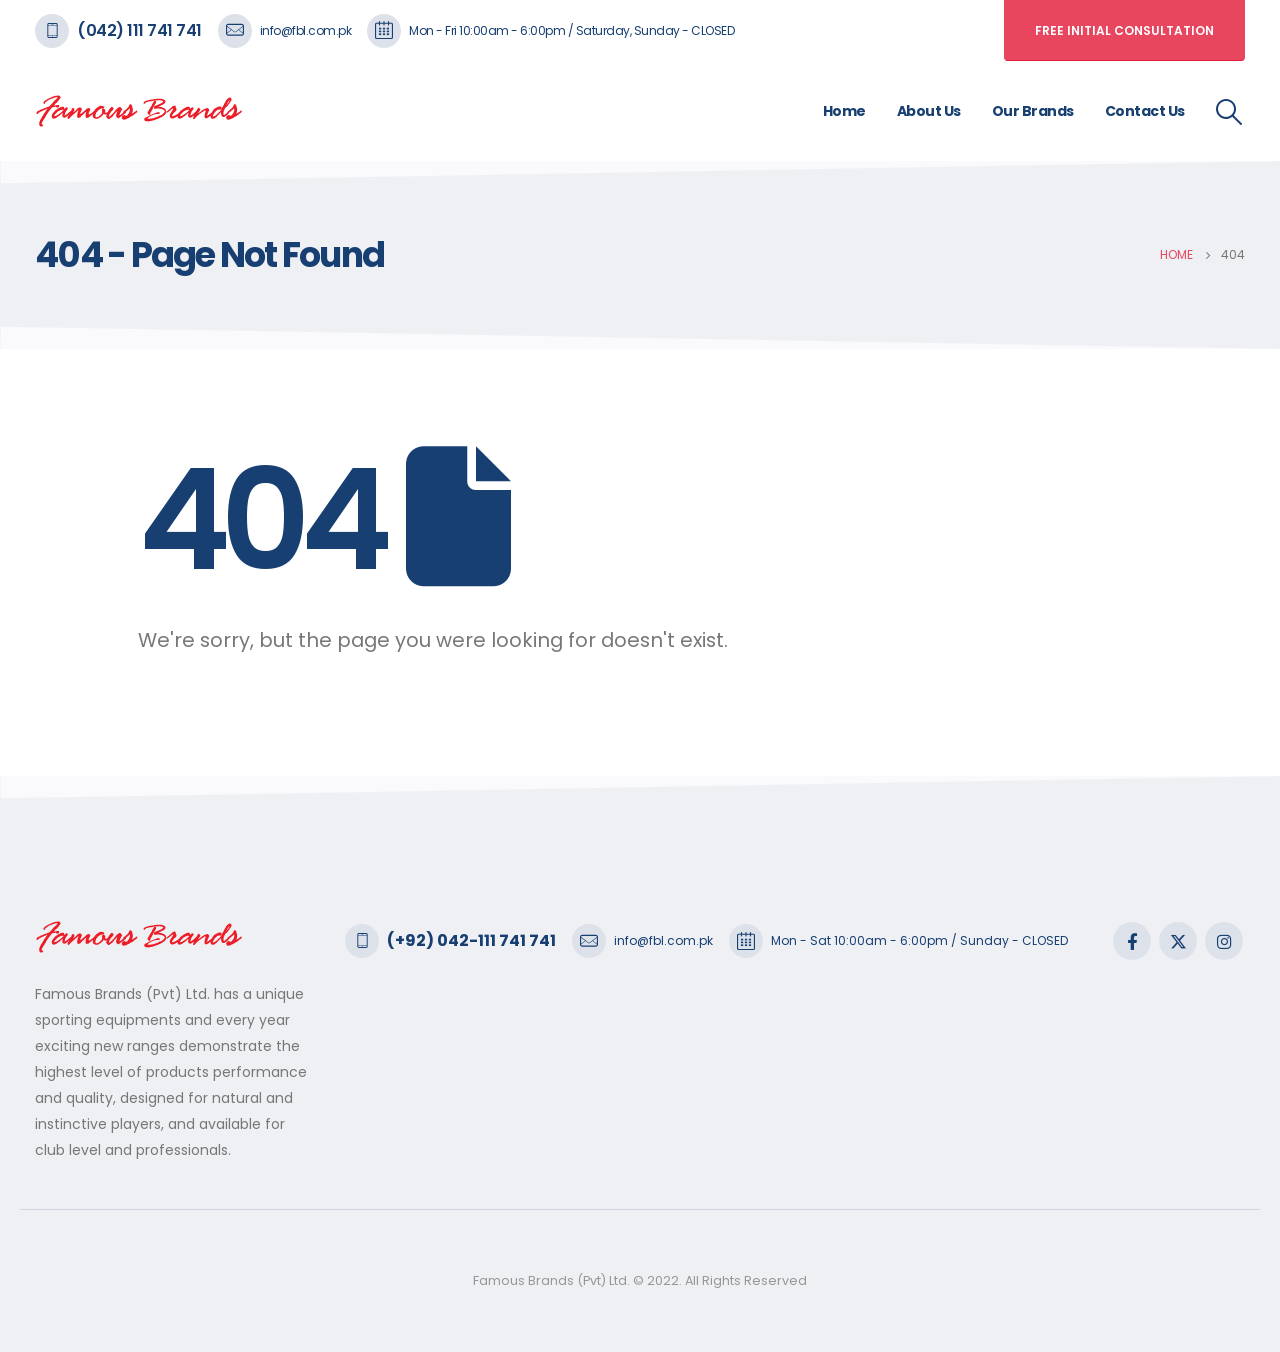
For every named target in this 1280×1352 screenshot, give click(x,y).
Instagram (1224, 941)
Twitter (1178, 941)
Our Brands (1033, 111)
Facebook (1132, 941)
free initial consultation (1124, 30)
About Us (929, 111)
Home (844, 111)
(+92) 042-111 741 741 (471, 940)
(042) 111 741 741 (139, 30)
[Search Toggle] (1229, 112)
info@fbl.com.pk (306, 30)
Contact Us (1145, 111)
